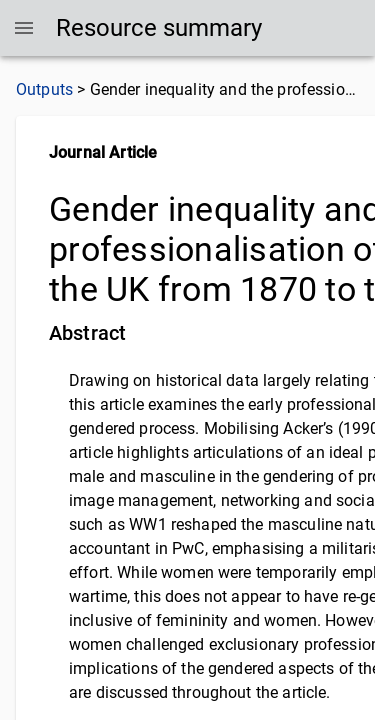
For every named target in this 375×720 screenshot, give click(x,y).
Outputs (44, 89)
